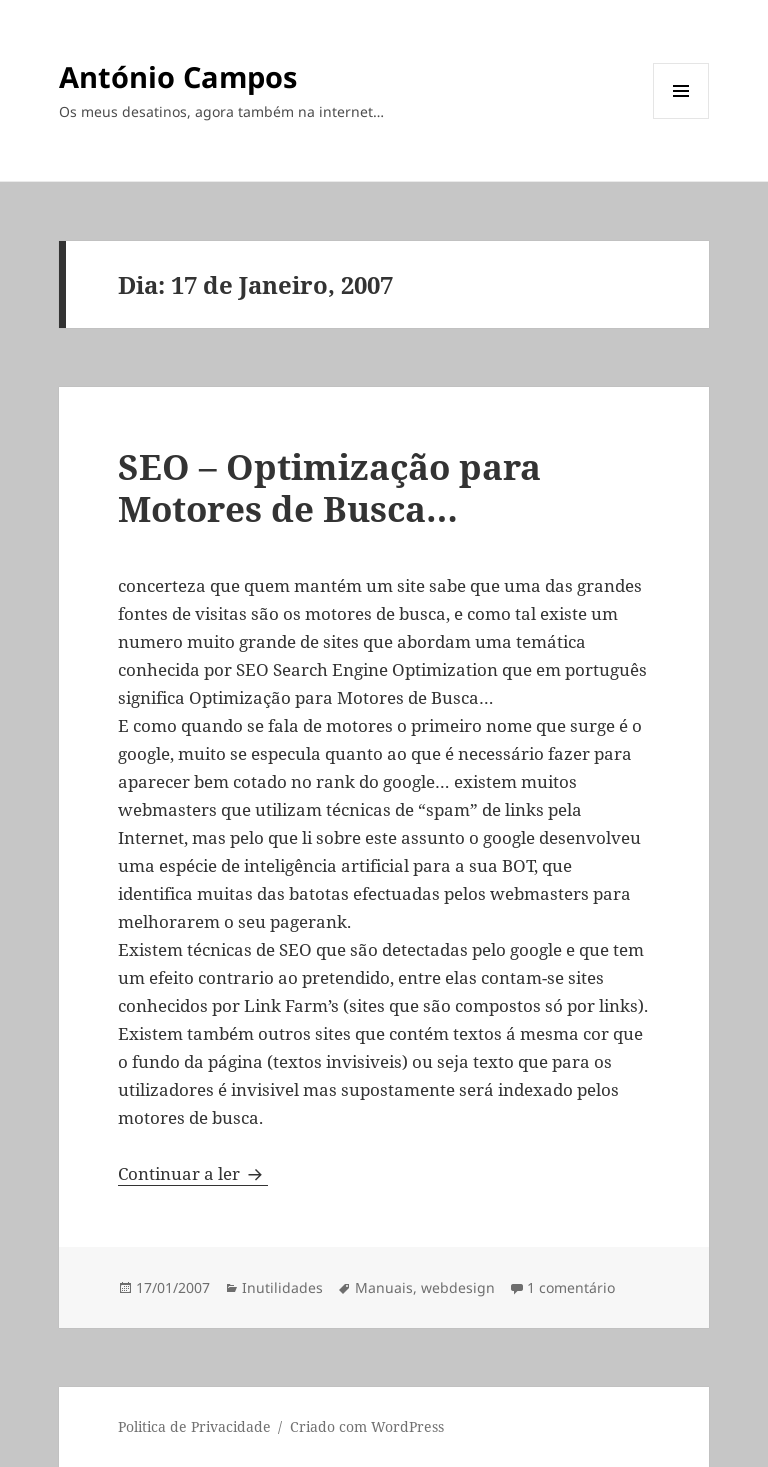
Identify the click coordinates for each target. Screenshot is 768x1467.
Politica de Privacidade (194, 1426)
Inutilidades (282, 1287)
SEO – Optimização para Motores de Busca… (329, 487)
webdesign (458, 1287)
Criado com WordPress (367, 1426)
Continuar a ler (193, 1173)
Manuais (384, 1287)
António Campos (178, 76)
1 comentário (571, 1287)
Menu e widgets (681, 118)
